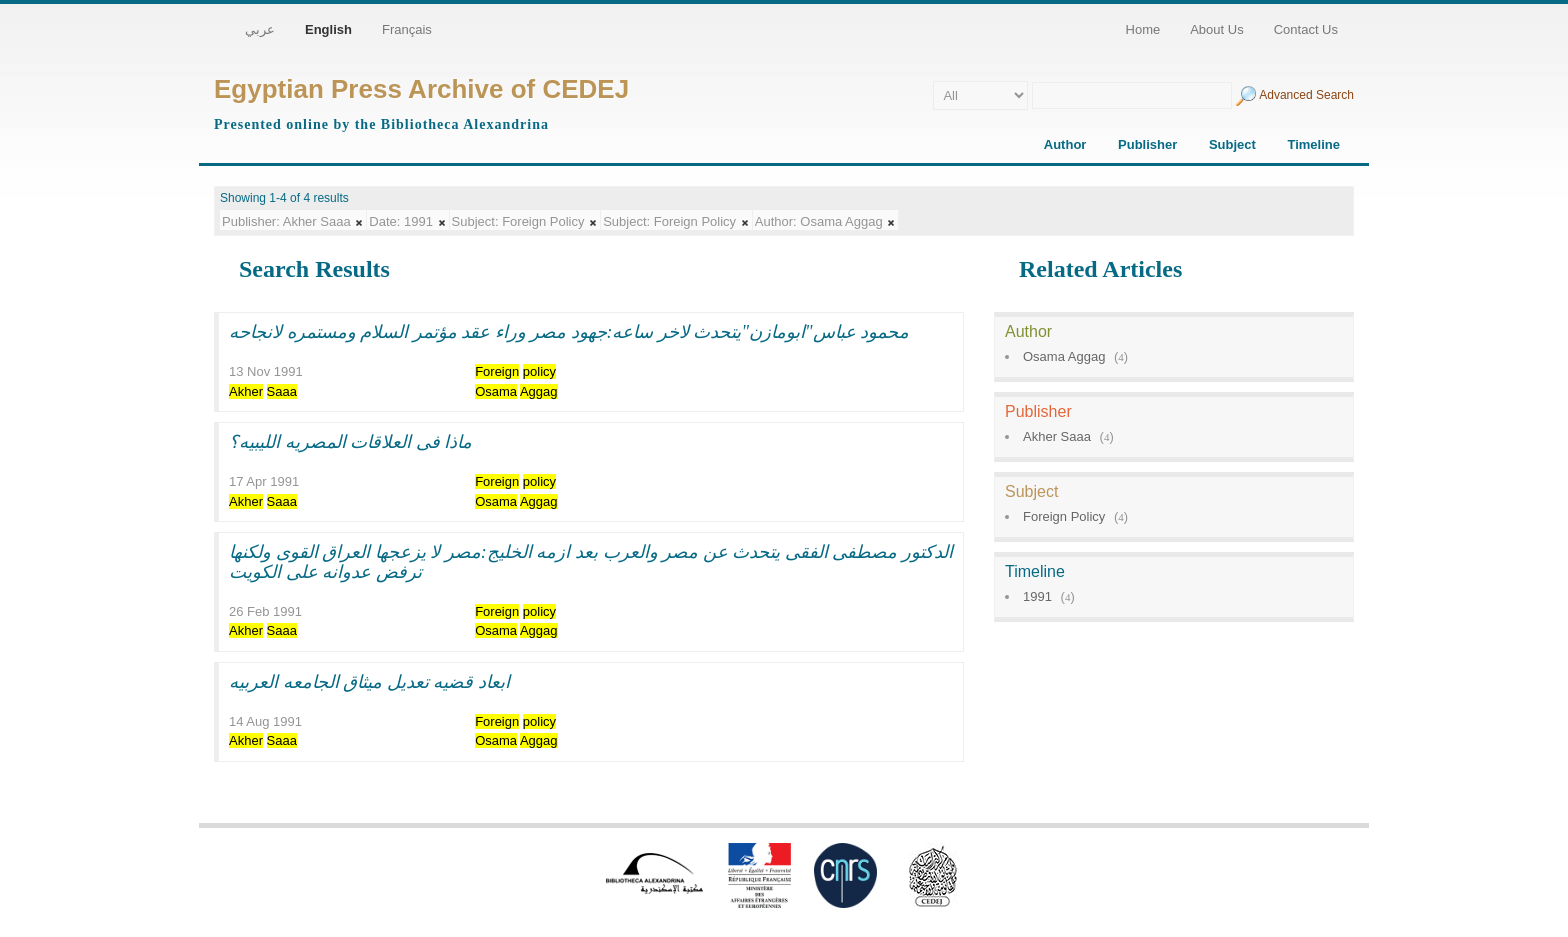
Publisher (1147, 144)
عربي (260, 29)
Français (407, 29)
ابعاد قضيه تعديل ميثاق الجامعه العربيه (369, 682)
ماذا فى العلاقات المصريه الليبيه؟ (350, 442)
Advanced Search (1306, 95)
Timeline (1313, 144)
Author (1065, 144)
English (328, 29)
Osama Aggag (1064, 356)
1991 (1037, 596)
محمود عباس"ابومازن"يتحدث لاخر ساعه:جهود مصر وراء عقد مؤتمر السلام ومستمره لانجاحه (569, 332)
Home (1143, 29)
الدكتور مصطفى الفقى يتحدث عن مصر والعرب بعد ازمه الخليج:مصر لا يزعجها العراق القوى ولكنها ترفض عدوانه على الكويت (591, 562)
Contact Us (1306, 29)
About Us (1216, 29)
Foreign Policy (1064, 516)
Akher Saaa (1057, 436)
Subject (1232, 144)
